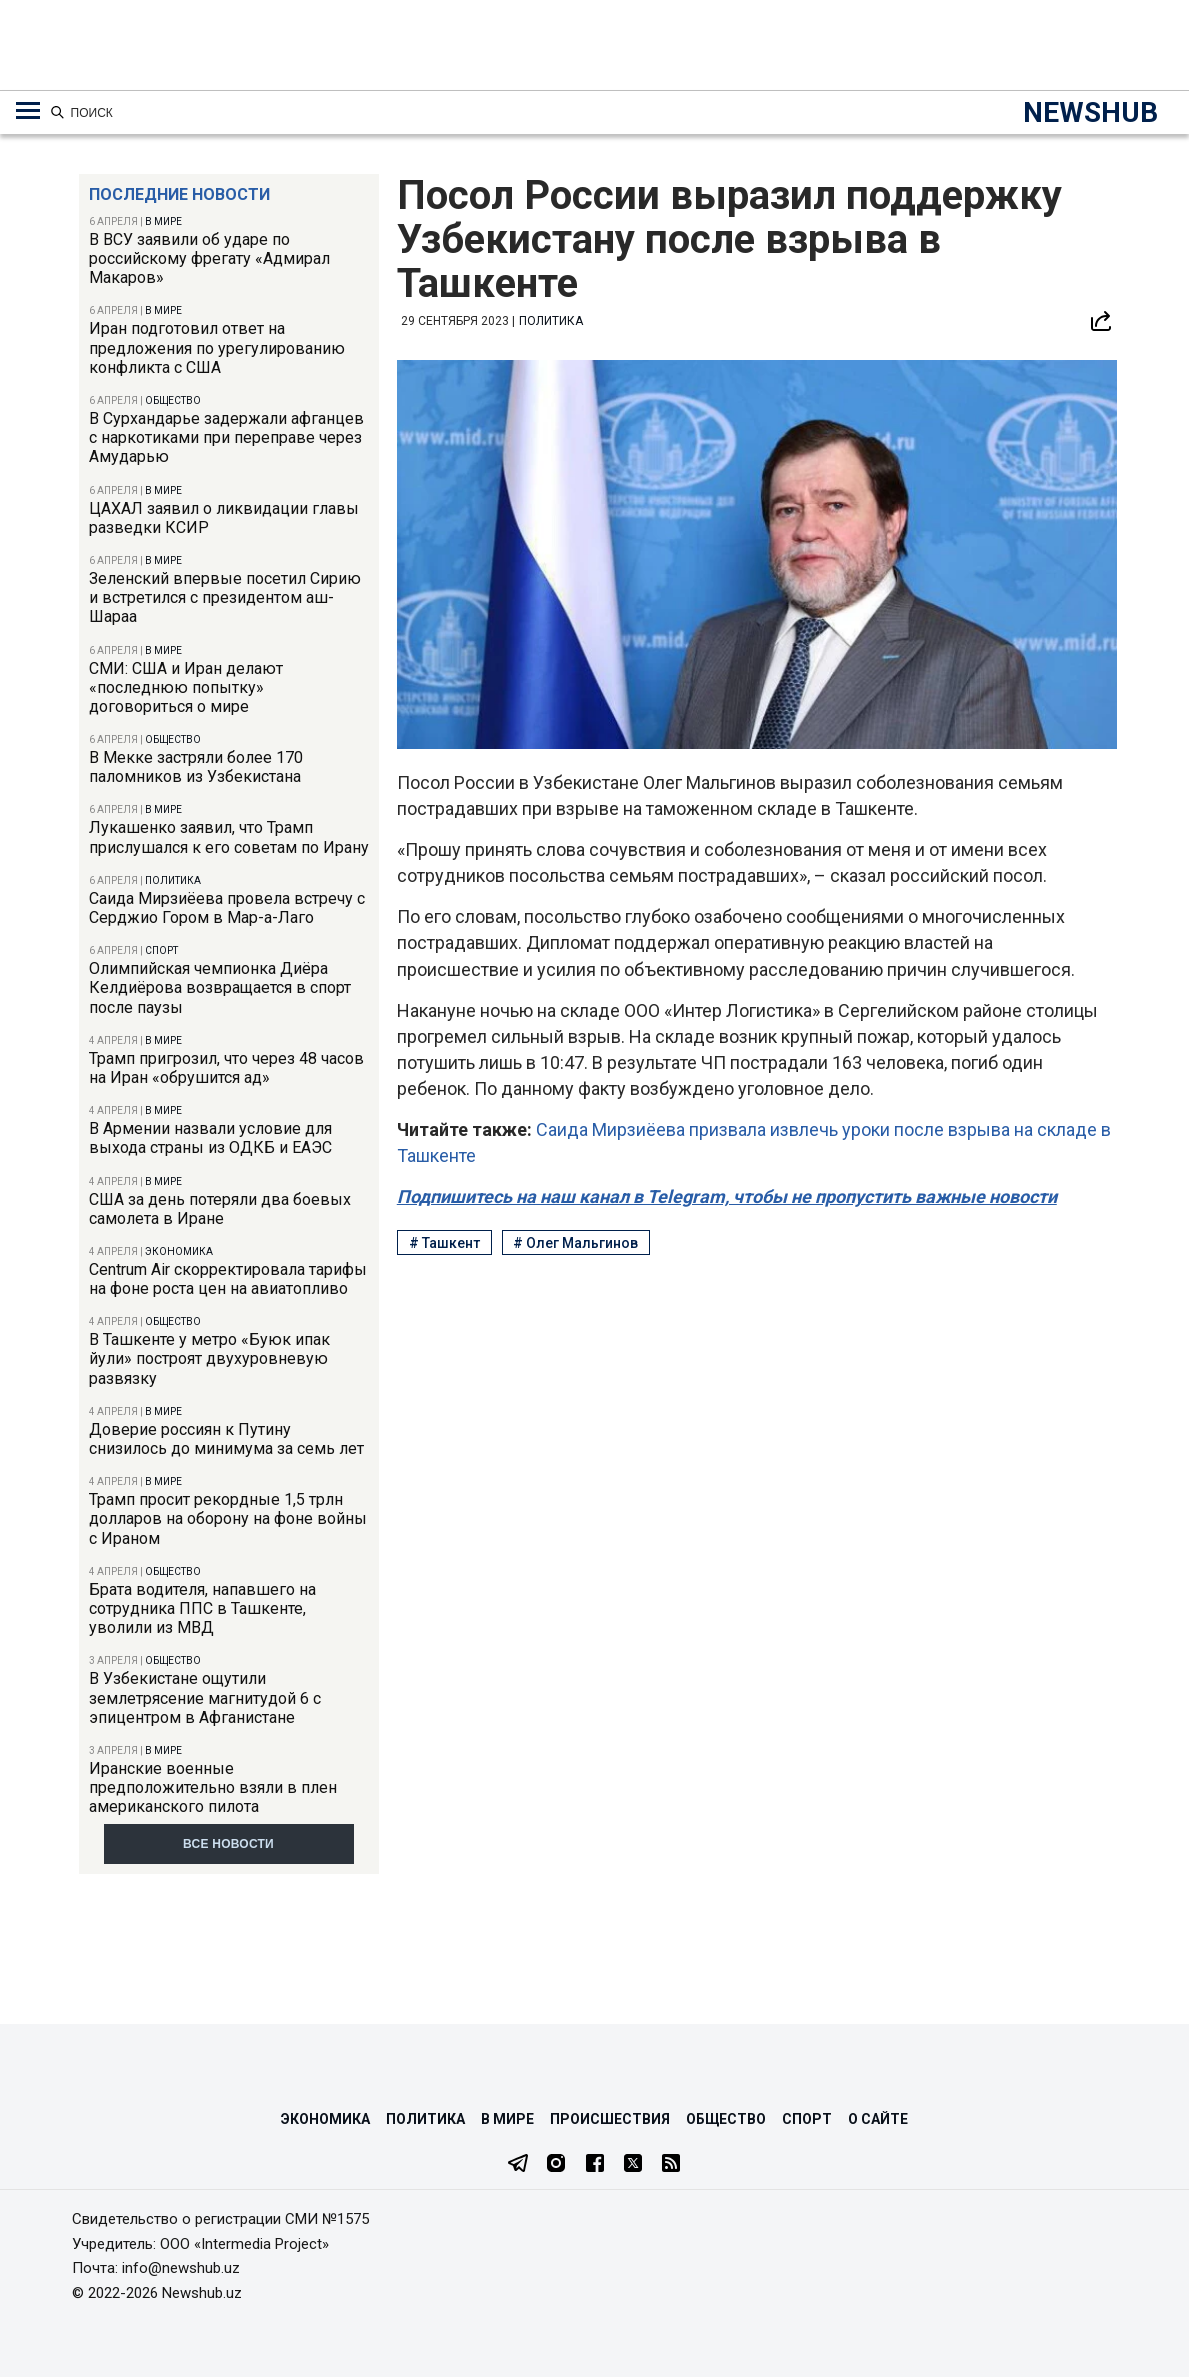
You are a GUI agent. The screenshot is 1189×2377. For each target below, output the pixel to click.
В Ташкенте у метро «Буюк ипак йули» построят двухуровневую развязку (209, 1358)
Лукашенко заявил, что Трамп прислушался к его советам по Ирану (229, 837)
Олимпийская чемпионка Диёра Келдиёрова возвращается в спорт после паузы (220, 987)
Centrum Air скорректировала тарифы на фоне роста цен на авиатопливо (228, 1279)
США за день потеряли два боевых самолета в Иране (220, 1209)
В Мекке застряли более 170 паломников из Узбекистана (196, 767)
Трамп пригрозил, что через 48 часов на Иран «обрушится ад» (226, 1068)
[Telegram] (518, 2165)
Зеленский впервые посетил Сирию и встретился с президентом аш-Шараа (225, 597)
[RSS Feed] (671, 2165)
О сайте (878, 2119)
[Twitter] (633, 2165)
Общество (173, 400)
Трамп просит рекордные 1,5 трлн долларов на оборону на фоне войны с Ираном (228, 1518)
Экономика (179, 1251)
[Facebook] (595, 2165)
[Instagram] (556, 2165)
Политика (173, 880)
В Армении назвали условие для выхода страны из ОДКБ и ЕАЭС (210, 1138)
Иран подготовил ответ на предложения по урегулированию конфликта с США (217, 347)
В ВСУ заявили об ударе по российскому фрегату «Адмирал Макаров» (209, 258)
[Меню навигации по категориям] (28, 111)
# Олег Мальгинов (575, 1243)
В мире (163, 221)
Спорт (161, 950)
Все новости (228, 1844)
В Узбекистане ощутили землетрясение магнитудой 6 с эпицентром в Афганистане (205, 1697)
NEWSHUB (1090, 112)
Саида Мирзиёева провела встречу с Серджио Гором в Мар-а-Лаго (227, 908)
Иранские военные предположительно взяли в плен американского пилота (213, 1787)
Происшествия (610, 2119)
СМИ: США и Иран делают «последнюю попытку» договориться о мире (186, 687)
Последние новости (179, 194)
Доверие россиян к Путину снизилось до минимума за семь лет (226, 1439)
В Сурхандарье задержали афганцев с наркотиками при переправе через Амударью (226, 437)
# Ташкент (444, 1243)
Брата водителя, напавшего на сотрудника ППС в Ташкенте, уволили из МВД (202, 1608)
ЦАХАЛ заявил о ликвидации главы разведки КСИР (224, 518)
